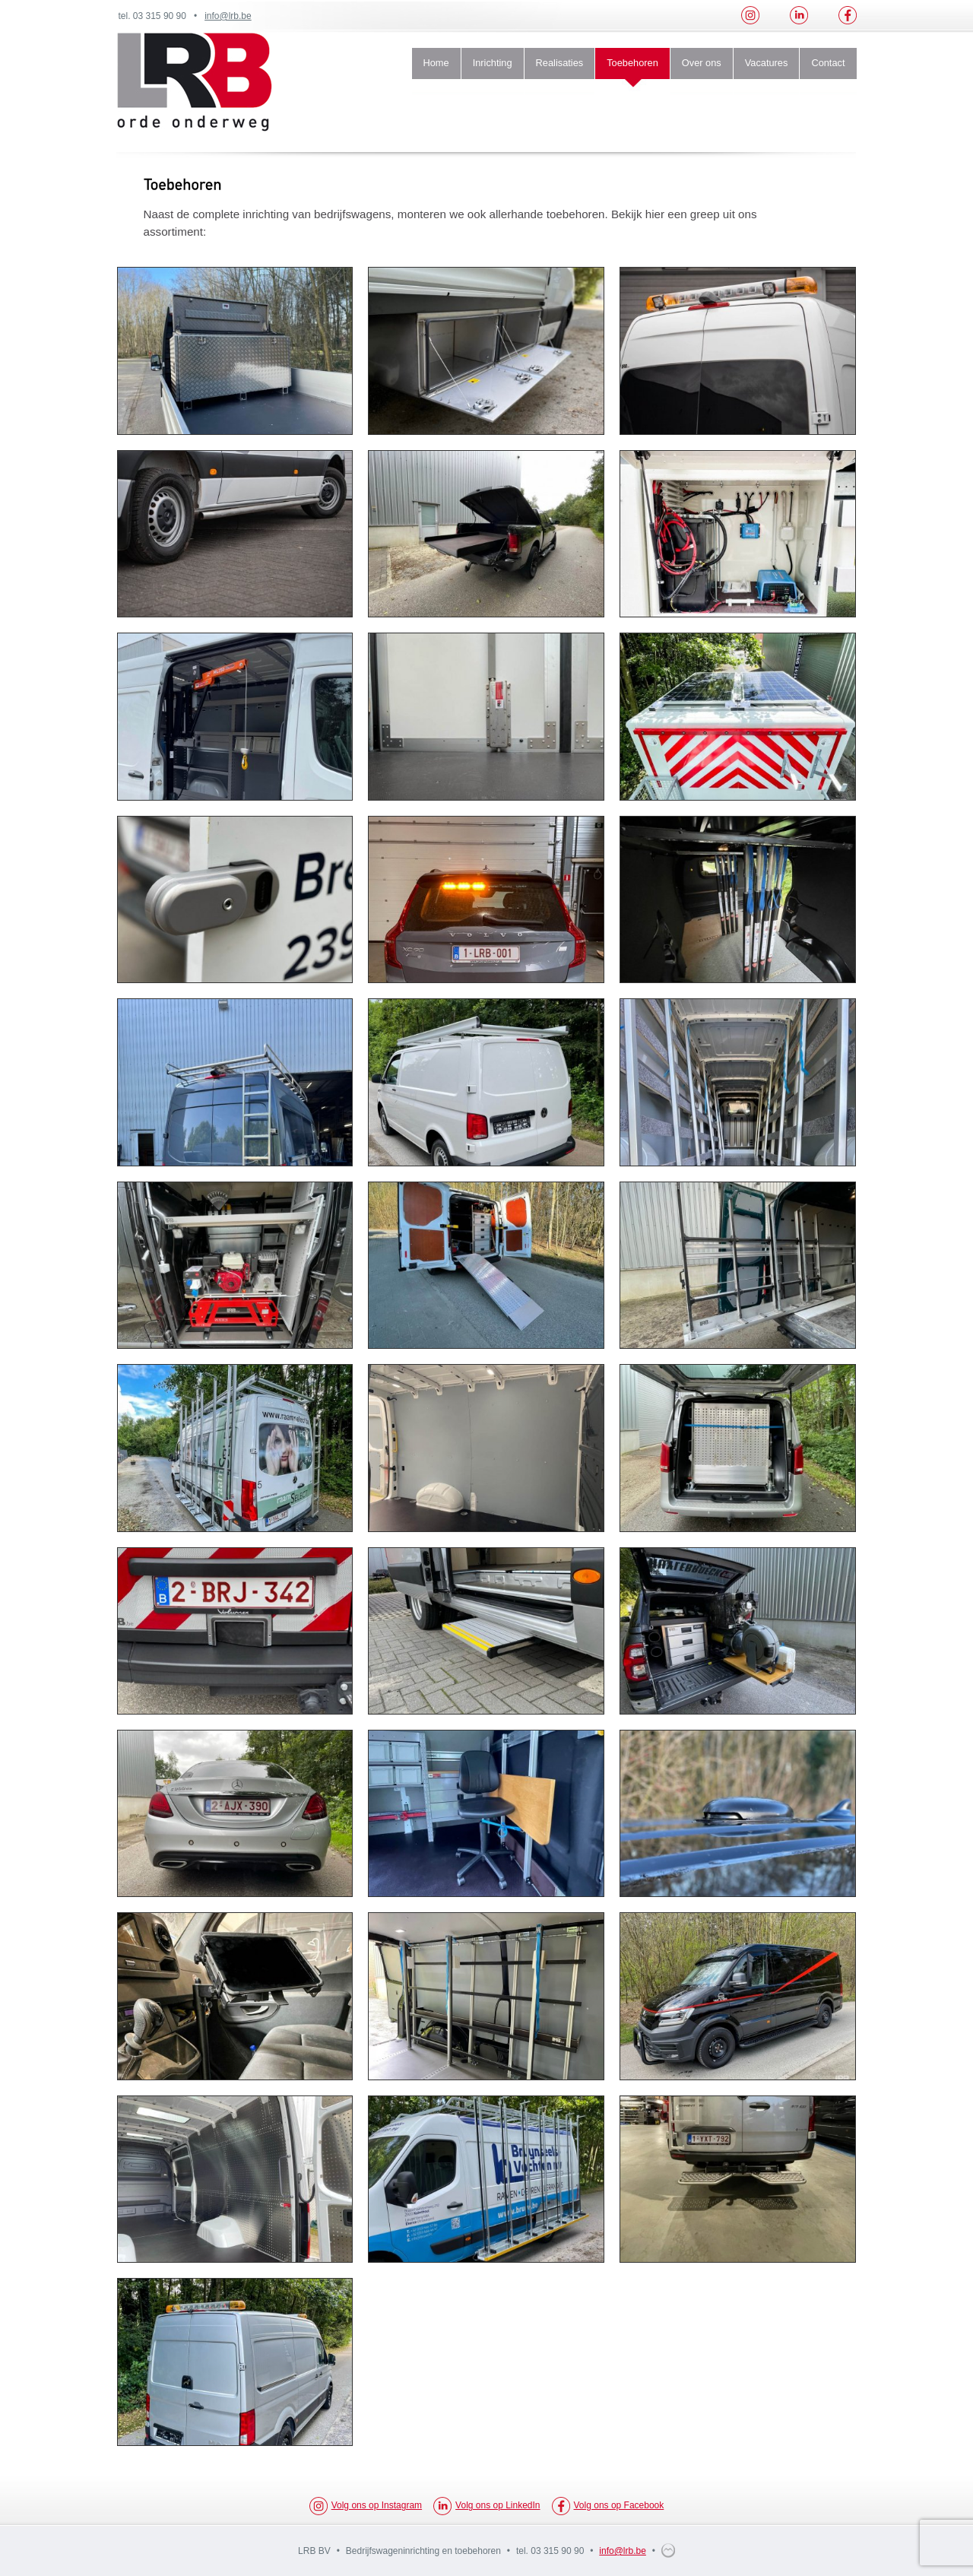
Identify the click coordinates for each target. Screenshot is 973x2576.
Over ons (701, 62)
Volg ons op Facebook (608, 2506)
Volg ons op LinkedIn (486, 2506)
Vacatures (766, 62)
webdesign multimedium (668, 2550)
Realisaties (560, 62)
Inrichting (492, 62)
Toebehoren (632, 62)
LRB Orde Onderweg (194, 82)
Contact (828, 62)
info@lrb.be (228, 16)
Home (436, 62)
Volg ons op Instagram (365, 2506)
